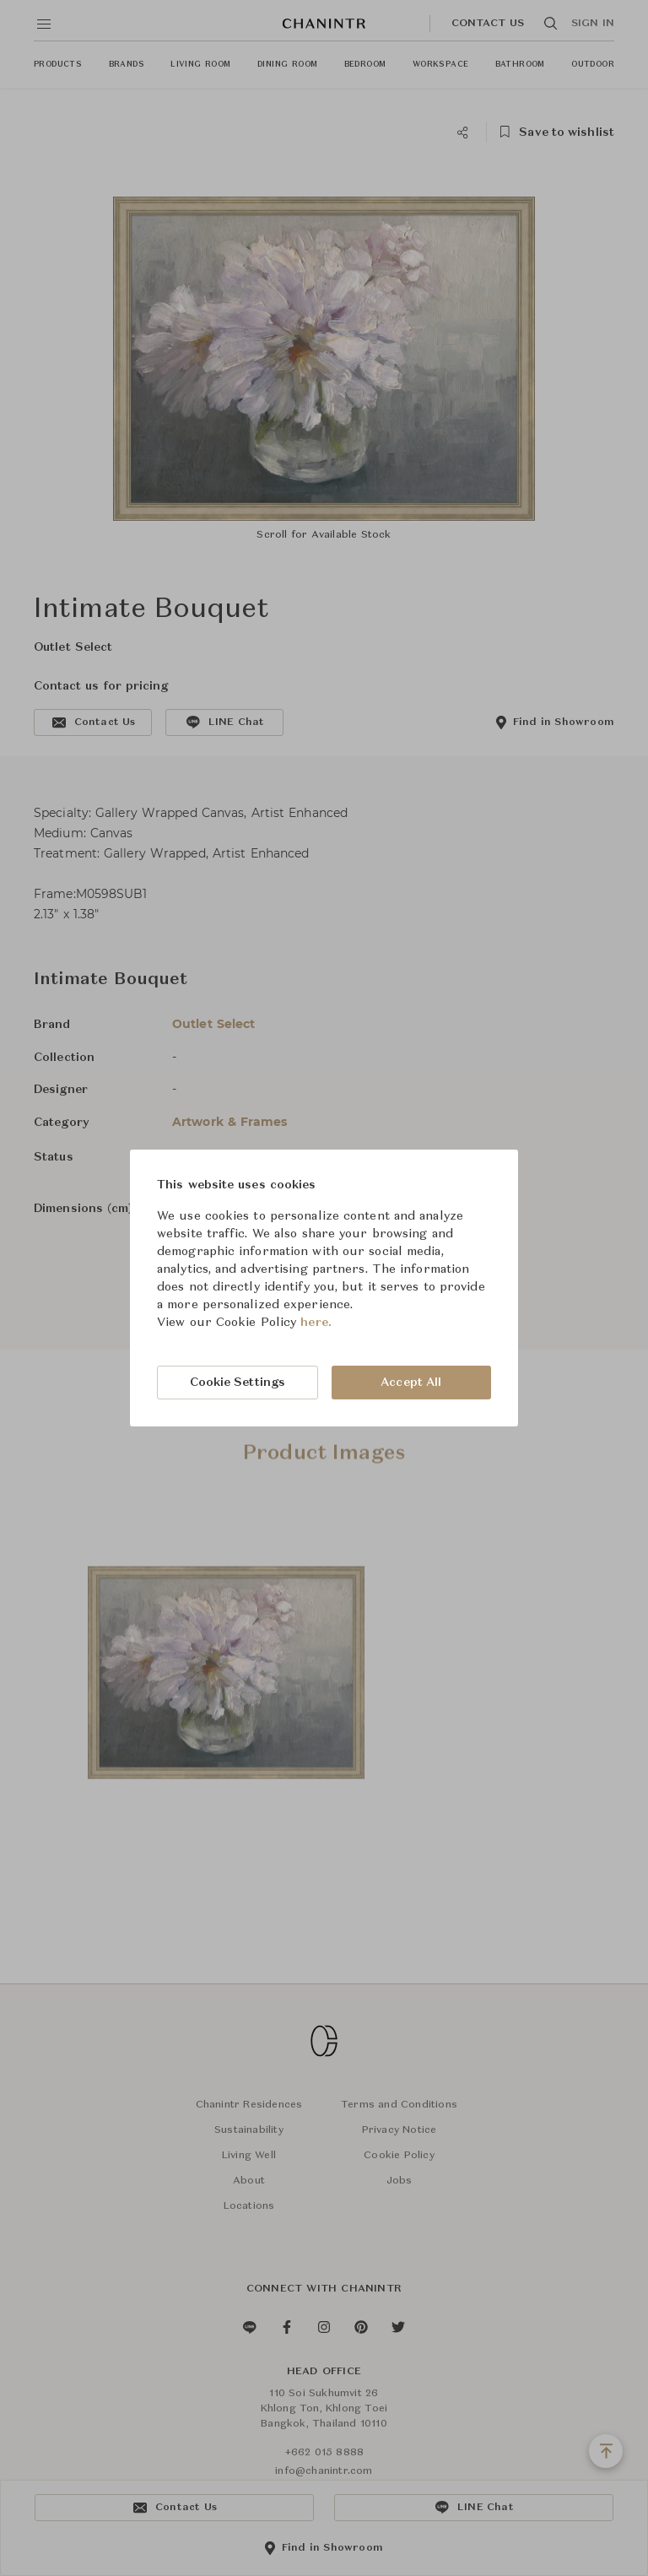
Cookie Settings (238, 1382)
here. (316, 1323)
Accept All (411, 1382)
